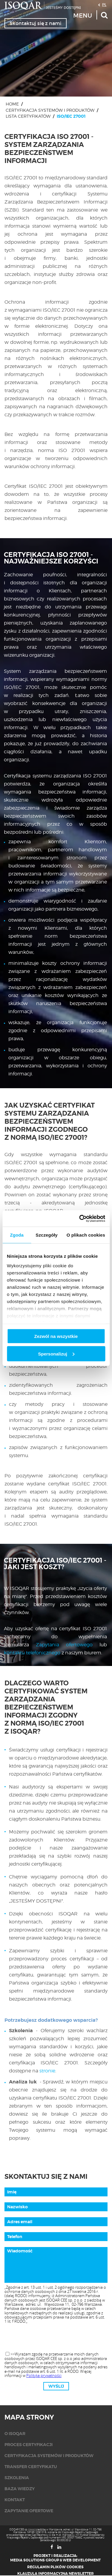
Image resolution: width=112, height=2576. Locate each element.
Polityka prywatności (44, 2375)
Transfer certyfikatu (30, 2466)
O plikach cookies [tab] (86, 1234)
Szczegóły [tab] (46, 1234)
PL (104, 4)
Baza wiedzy (19, 2488)
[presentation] (56, 2338)
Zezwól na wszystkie (56, 1336)
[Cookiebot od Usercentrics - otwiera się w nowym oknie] (79, 1218)
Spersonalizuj (56, 1353)
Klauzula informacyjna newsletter (55, 2573)
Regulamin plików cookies (55, 2567)
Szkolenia (16, 2477)
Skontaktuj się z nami (36, 23)
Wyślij (56, 2386)
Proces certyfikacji (28, 2444)
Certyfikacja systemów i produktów (50, 110)
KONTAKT (14, 2499)
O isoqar (14, 2433)
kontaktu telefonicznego (32, 1653)
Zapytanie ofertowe (28, 2510)
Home (12, 103)
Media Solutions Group (34, 2560)
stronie (47, 2071)
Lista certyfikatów (28, 116)
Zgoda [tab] (17, 1234)
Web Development (82, 2560)
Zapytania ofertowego (64, 1645)
